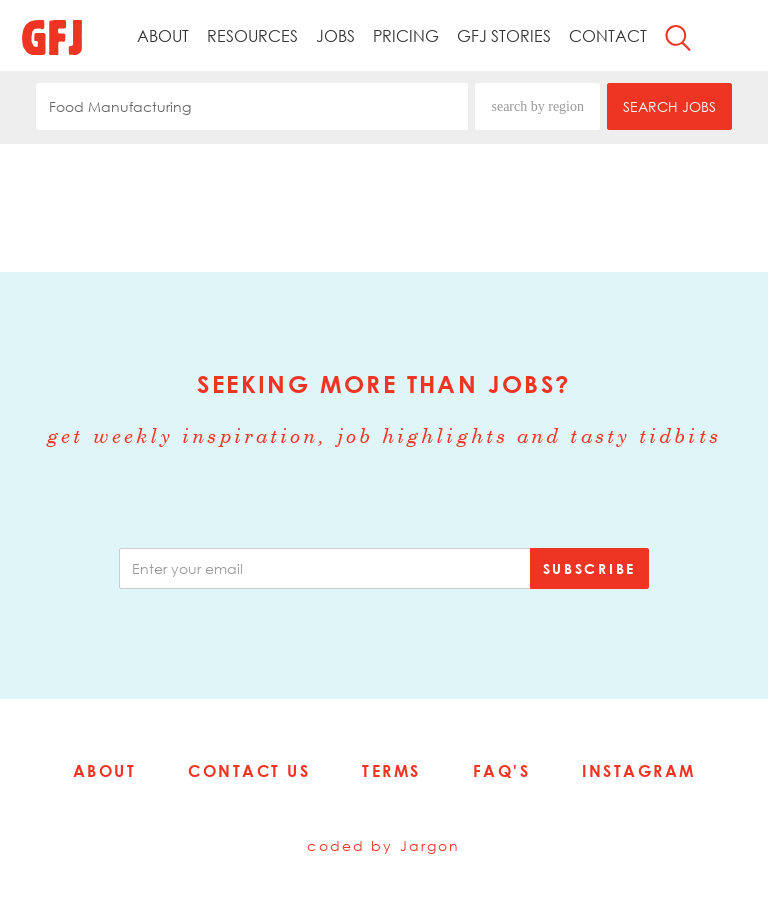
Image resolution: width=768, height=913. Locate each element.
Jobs (335, 36)
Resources (252, 36)
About (163, 36)
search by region (537, 106)
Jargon (430, 845)
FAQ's (502, 771)
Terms (391, 771)
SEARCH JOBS (669, 106)
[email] (325, 568)
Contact (608, 36)
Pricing (406, 36)
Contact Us (249, 771)
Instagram (639, 771)
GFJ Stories (504, 36)
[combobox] (252, 106)
